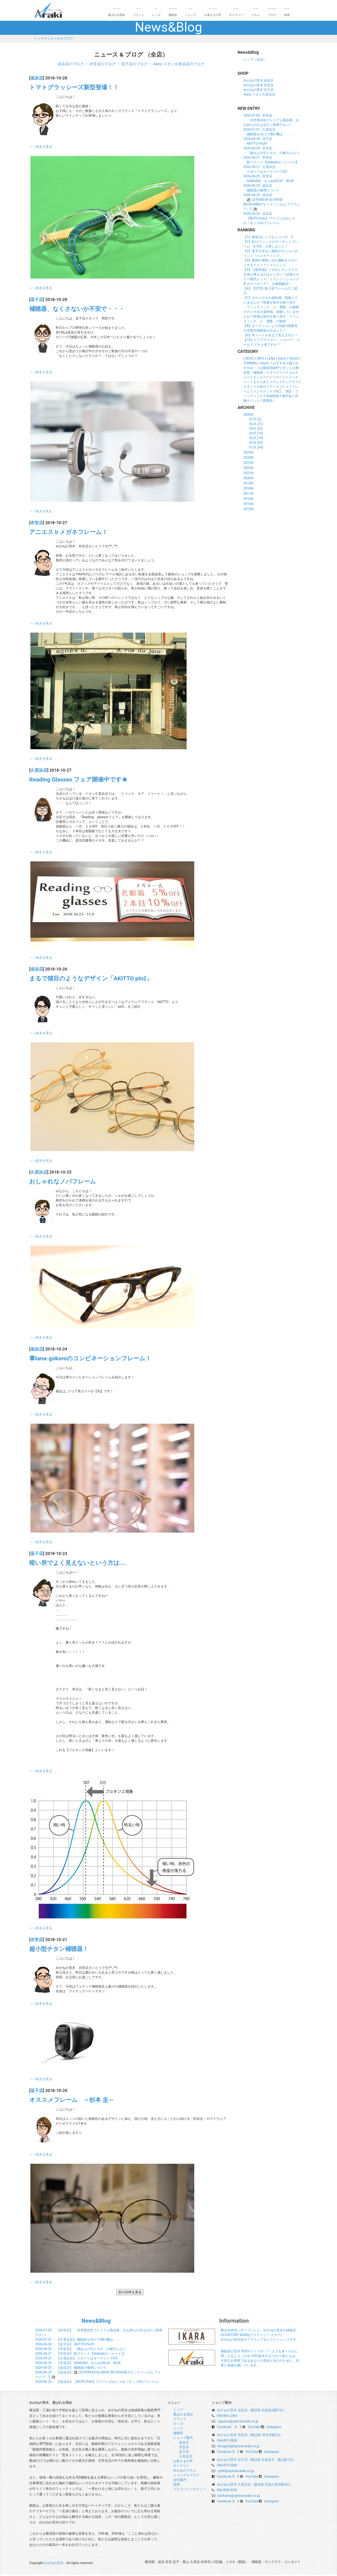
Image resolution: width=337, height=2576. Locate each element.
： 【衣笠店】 (80, 2350)
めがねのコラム (184, 2472)
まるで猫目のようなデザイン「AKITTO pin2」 (90, 979)
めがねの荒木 (55, 9)
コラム (265, 14)
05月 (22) (256, 430)
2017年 (248, 495)
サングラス (290, 383)
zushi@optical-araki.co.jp (235, 2472)
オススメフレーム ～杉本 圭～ (71, 2101)
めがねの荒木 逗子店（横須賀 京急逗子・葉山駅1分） (256, 2461)
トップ (39, 40)
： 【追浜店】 (70, 2369)
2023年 (248, 464)
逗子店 (36, 301)
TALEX (293, 360)
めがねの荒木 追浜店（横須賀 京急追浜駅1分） (251, 2411)
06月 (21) (256, 425)
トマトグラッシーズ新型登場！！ (74, 88)
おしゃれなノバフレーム (62, 1182)
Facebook (224, 2428)
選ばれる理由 (152, 14)
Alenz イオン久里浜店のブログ (179, 65)
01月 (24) (256, 449)
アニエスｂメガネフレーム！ (68, 533)
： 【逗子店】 (64, 2345)
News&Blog (96, 2322)
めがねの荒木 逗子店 (258, 91)
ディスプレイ (279, 388)
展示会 (287, 397)
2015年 (248, 505)
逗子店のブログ (134, 65)
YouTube (254, 2428)
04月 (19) (256, 435)
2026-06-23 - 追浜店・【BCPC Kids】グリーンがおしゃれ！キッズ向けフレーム (269, 219)
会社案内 (179, 2481)
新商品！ (269, 402)
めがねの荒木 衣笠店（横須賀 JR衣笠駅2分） (250, 2436)
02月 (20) (256, 444)
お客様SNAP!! (270, 369)
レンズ (185, 14)
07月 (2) (255, 421)
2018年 (248, 490)
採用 (289, 14)
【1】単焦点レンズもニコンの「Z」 (269, 238)
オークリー (277, 374)
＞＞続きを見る (40, 148)
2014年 (248, 510)
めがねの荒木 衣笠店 (258, 86)
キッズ (258, 378)
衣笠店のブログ (102, 65)
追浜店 (36, 79)
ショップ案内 (183, 2439)
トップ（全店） (254, 61)
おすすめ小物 (282, 364)
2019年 (248, 485)
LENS (271, 360)
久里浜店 (38, 771)
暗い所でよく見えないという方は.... (77, 1564)
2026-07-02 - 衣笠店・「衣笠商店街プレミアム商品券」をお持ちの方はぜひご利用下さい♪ (271, 121)
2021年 (248, 474)
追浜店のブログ (71, 65)
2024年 (248, 459)
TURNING (250, 364)
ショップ (211, 14)
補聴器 (197, 14)
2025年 (248, 454)
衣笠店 (36, 524)
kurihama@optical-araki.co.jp (238, 2497)
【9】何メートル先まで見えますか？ (270, 336)
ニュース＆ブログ (60, 40)
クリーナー (274, 378)
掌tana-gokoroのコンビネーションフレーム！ (90, 1359)
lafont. (265, 364)
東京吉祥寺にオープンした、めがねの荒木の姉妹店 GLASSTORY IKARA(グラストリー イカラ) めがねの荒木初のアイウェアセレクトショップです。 (260, 2336)
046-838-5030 (227, 2491)
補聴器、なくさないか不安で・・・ (77, 310)
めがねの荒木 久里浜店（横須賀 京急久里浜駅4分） (255, 2486)
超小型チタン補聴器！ (58, 1950)
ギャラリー (249, 14)
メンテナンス (263, 392)
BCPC (249, 360)
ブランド (170, 14)
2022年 (248, 469)
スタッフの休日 (254, 388)
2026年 (248, 416)
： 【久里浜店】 (79, 2341)
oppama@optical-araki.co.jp (237, 2423)
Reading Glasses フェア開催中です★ (78, 780)
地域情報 (272, 397)
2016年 (248, 500)
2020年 (248, 479)
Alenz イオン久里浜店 (259, 96)
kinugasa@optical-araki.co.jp (238, 2447)
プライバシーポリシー (189, 2490)
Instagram (274, 2428)
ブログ (277, 14)
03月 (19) (256, 439)
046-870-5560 (227, 2467)
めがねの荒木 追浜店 (258, 82)
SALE (282, 360)
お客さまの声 (229, 14)
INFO (260, 360)
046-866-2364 (227, 2417)
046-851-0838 (227, 2442)
